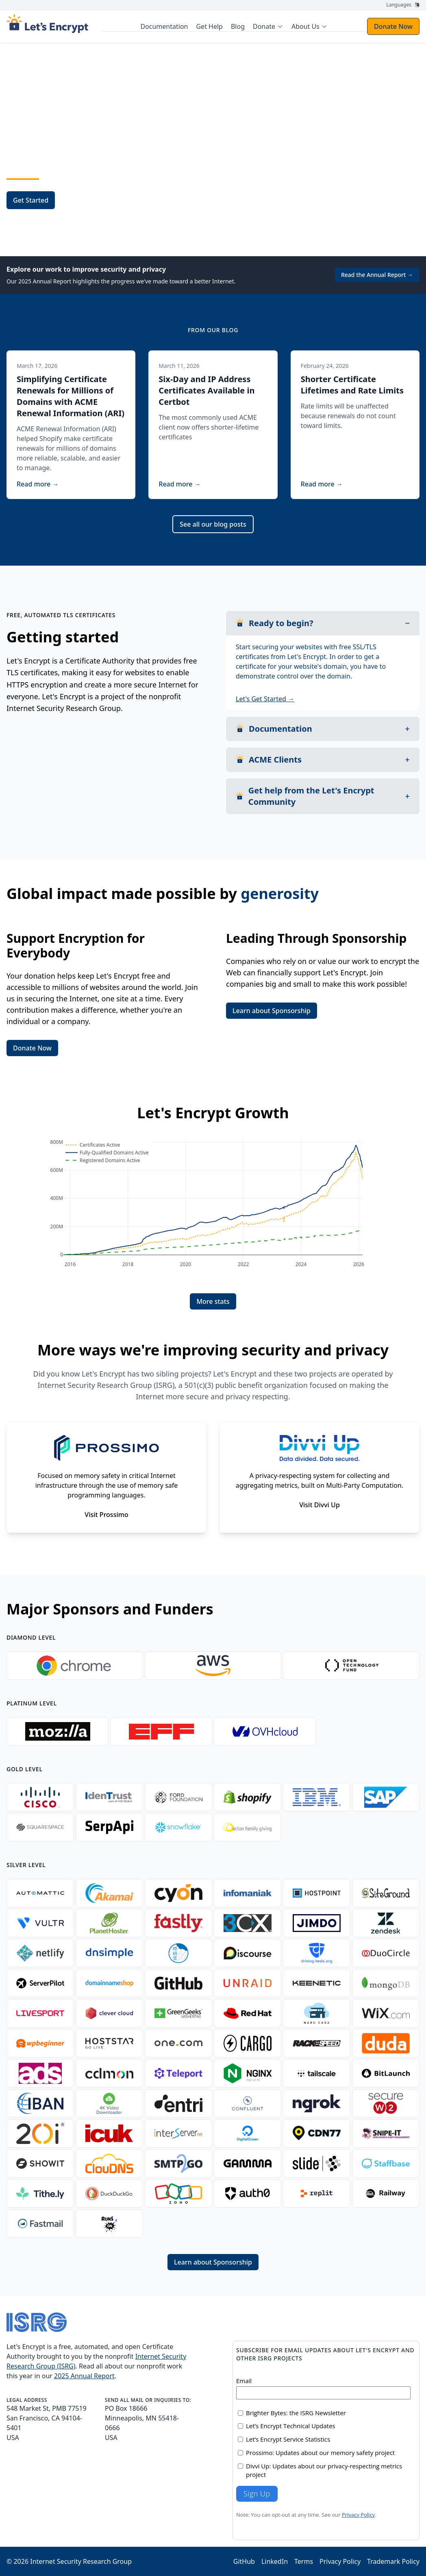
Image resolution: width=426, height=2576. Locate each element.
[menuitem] (268, 26)
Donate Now (393, 26)
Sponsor (81, 200)
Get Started (30, 200)
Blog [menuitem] (238, 26)
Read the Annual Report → (377, 275)
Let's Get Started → (265, 698)
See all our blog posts (213, 524)
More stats (212, 1301)
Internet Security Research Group (81, 2561)
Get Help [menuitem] (209, 26)
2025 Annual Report (84, 2375)
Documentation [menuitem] (164, 26)
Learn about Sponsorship (272, 1010)
